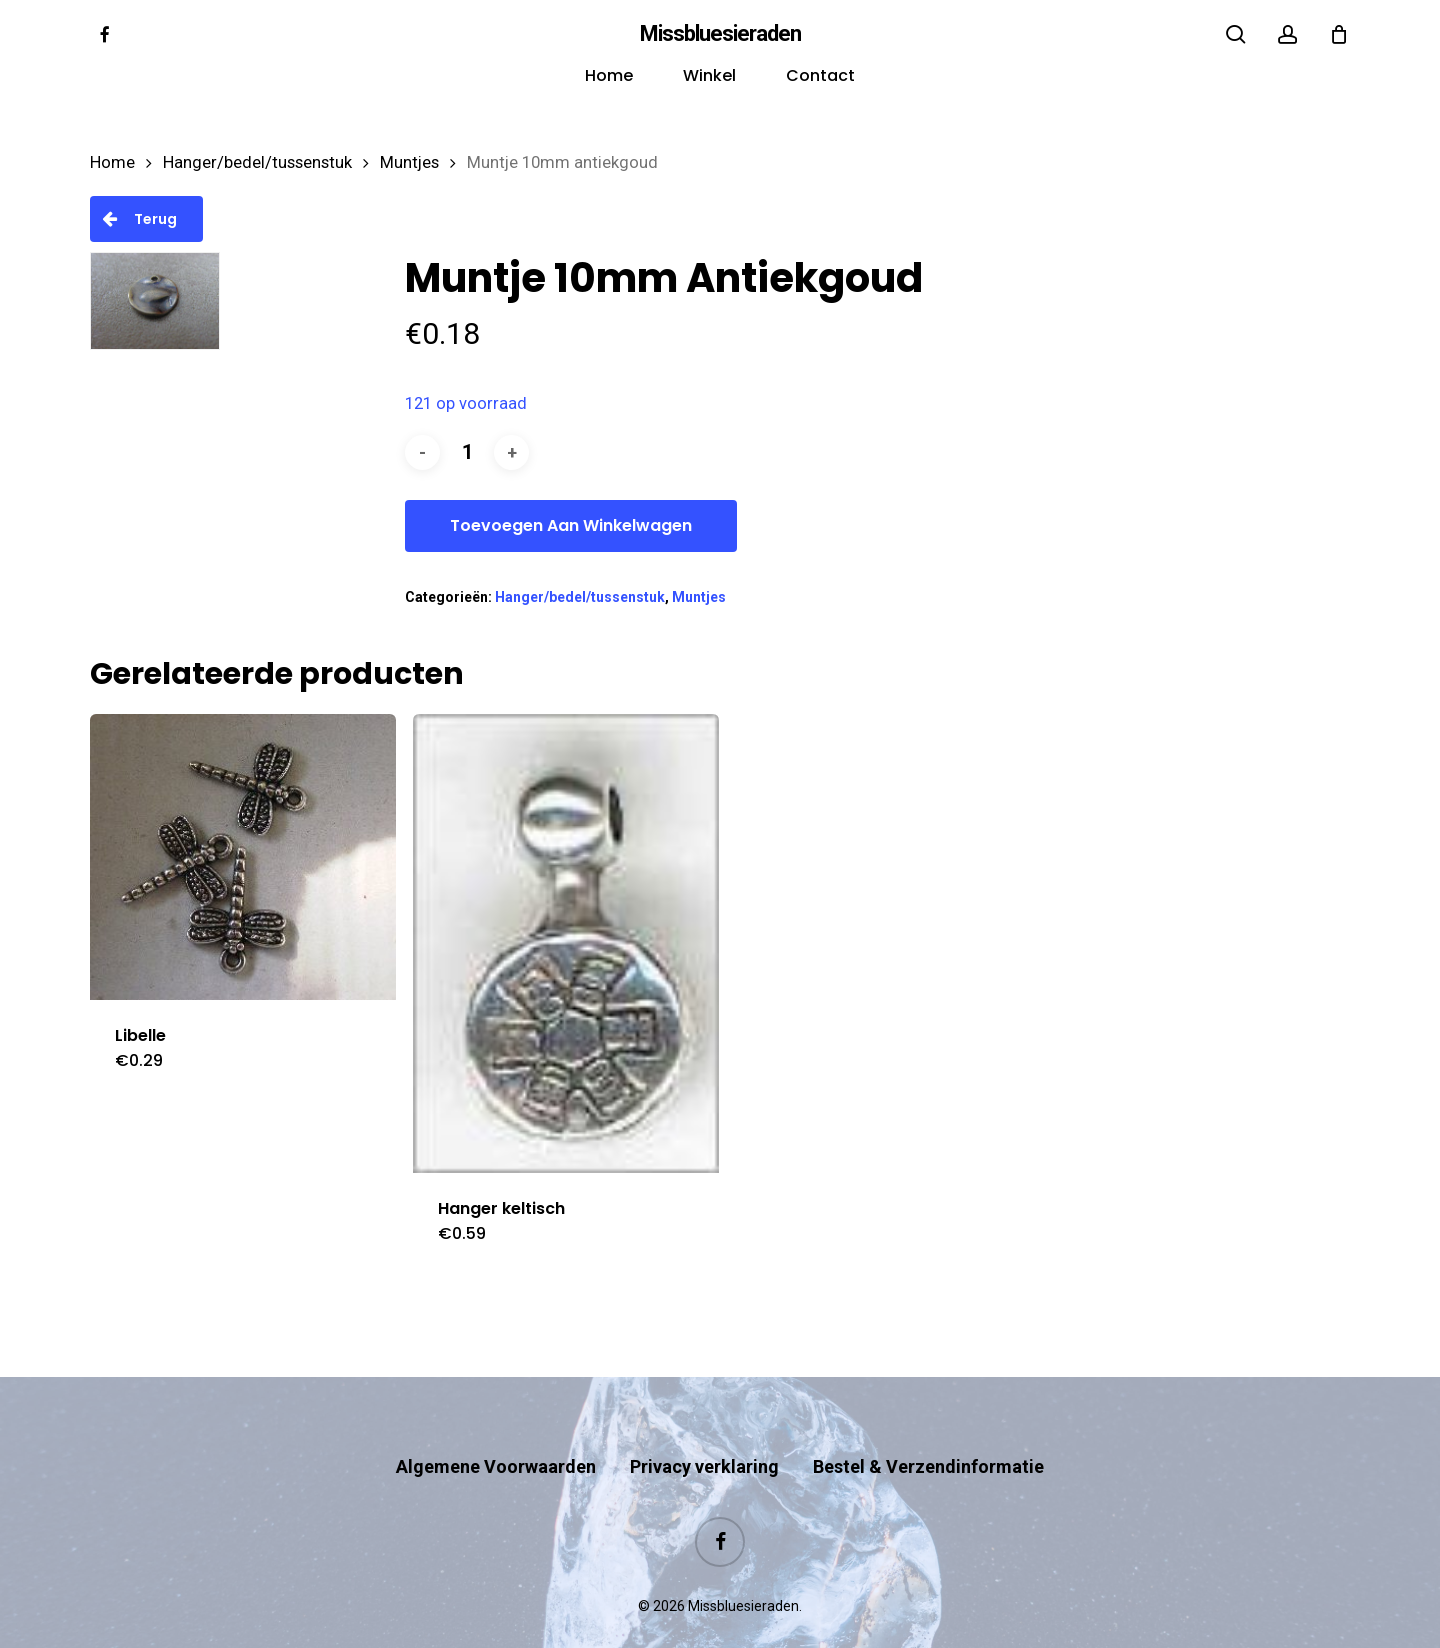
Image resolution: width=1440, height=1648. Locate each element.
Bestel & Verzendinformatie (928, 1427)
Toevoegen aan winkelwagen (571, 525)
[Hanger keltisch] (566, 943)
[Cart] (1339, 34)
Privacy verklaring (704, 1427)
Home (112, 162)
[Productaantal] (467, 452)
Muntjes (409, 162)
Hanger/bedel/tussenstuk (257, 162)
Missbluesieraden (720, 34)
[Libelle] (243, 857)
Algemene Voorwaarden (496, 1427)
